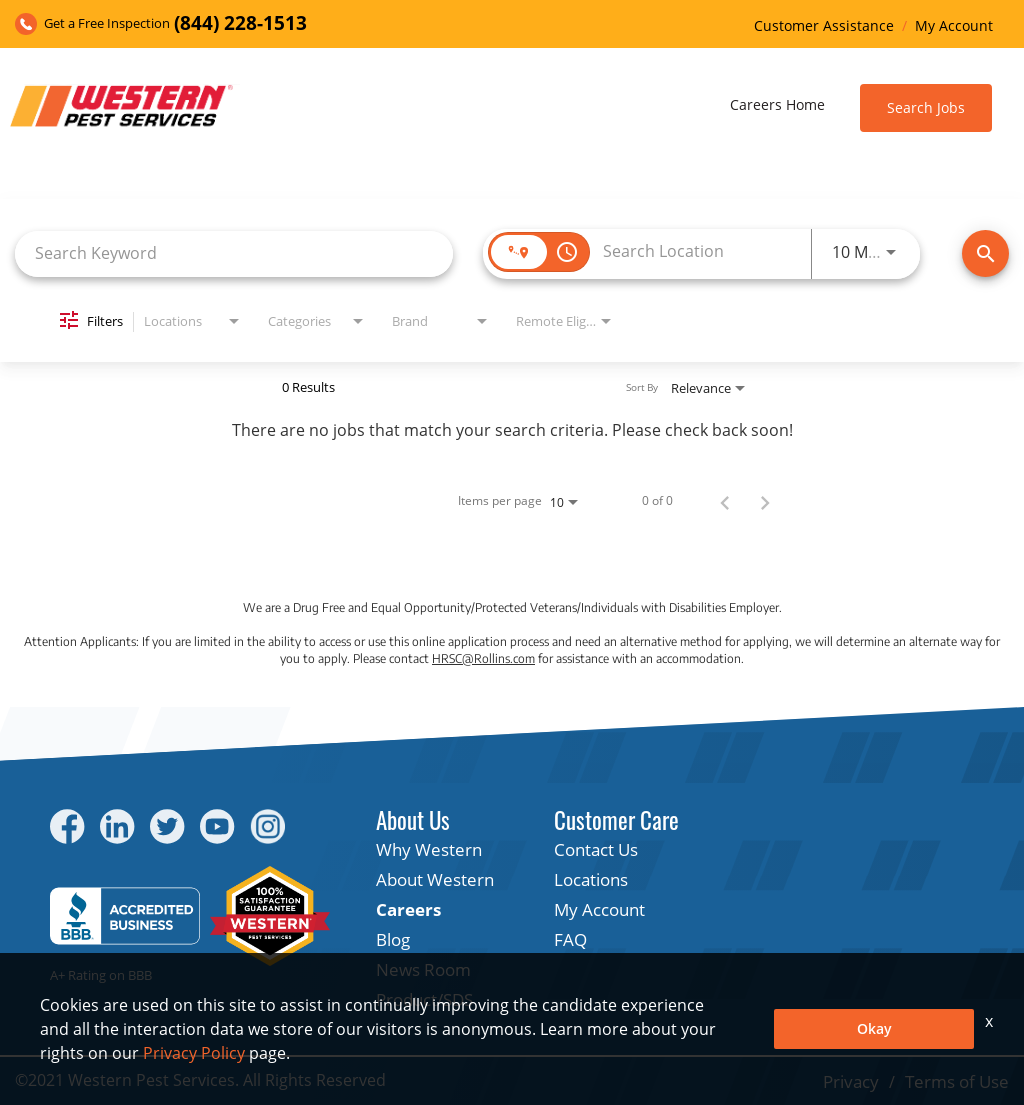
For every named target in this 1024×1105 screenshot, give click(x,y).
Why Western (429, 849)
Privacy (851, 1081)
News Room (423, 969)
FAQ (570, 939)
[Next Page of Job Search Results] (765, 501)
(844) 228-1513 (240, 23)
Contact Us (596, 849)
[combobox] (234, 253)
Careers (408, 909)
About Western (435, 879)
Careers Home (777, 104)
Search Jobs (926, 107)
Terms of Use (957, 1081)
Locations (591, 879)
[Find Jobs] (985, 253)
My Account (954, 26)
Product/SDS (424, 999)
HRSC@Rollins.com (483, 658)
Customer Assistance (824, 26)
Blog (393, 939)
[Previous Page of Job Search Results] (725, 501)
